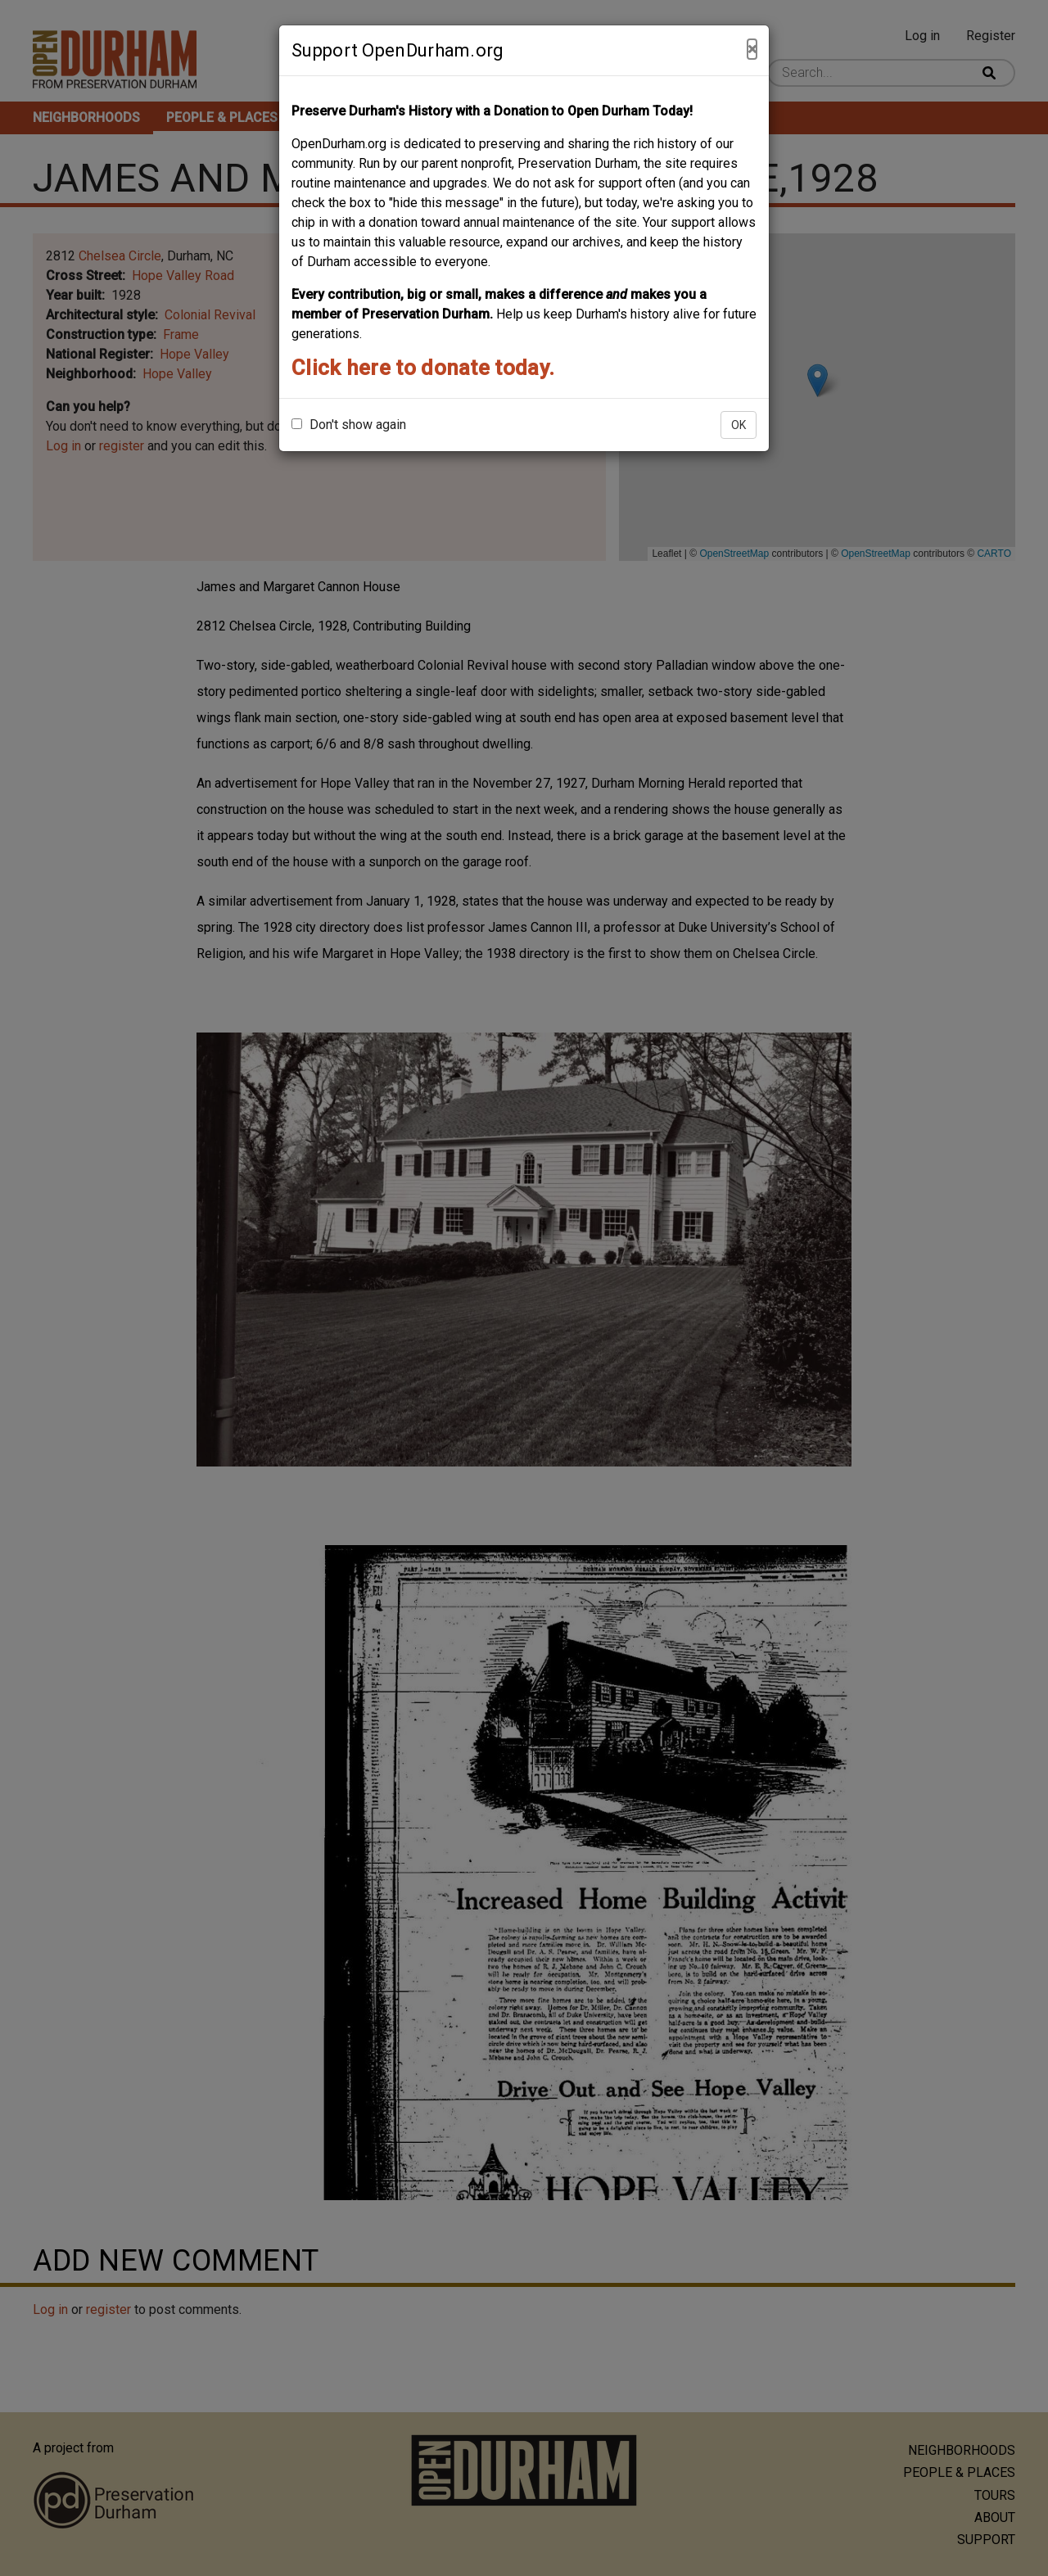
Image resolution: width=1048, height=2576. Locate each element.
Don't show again (348, 424)
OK (738, 425)
